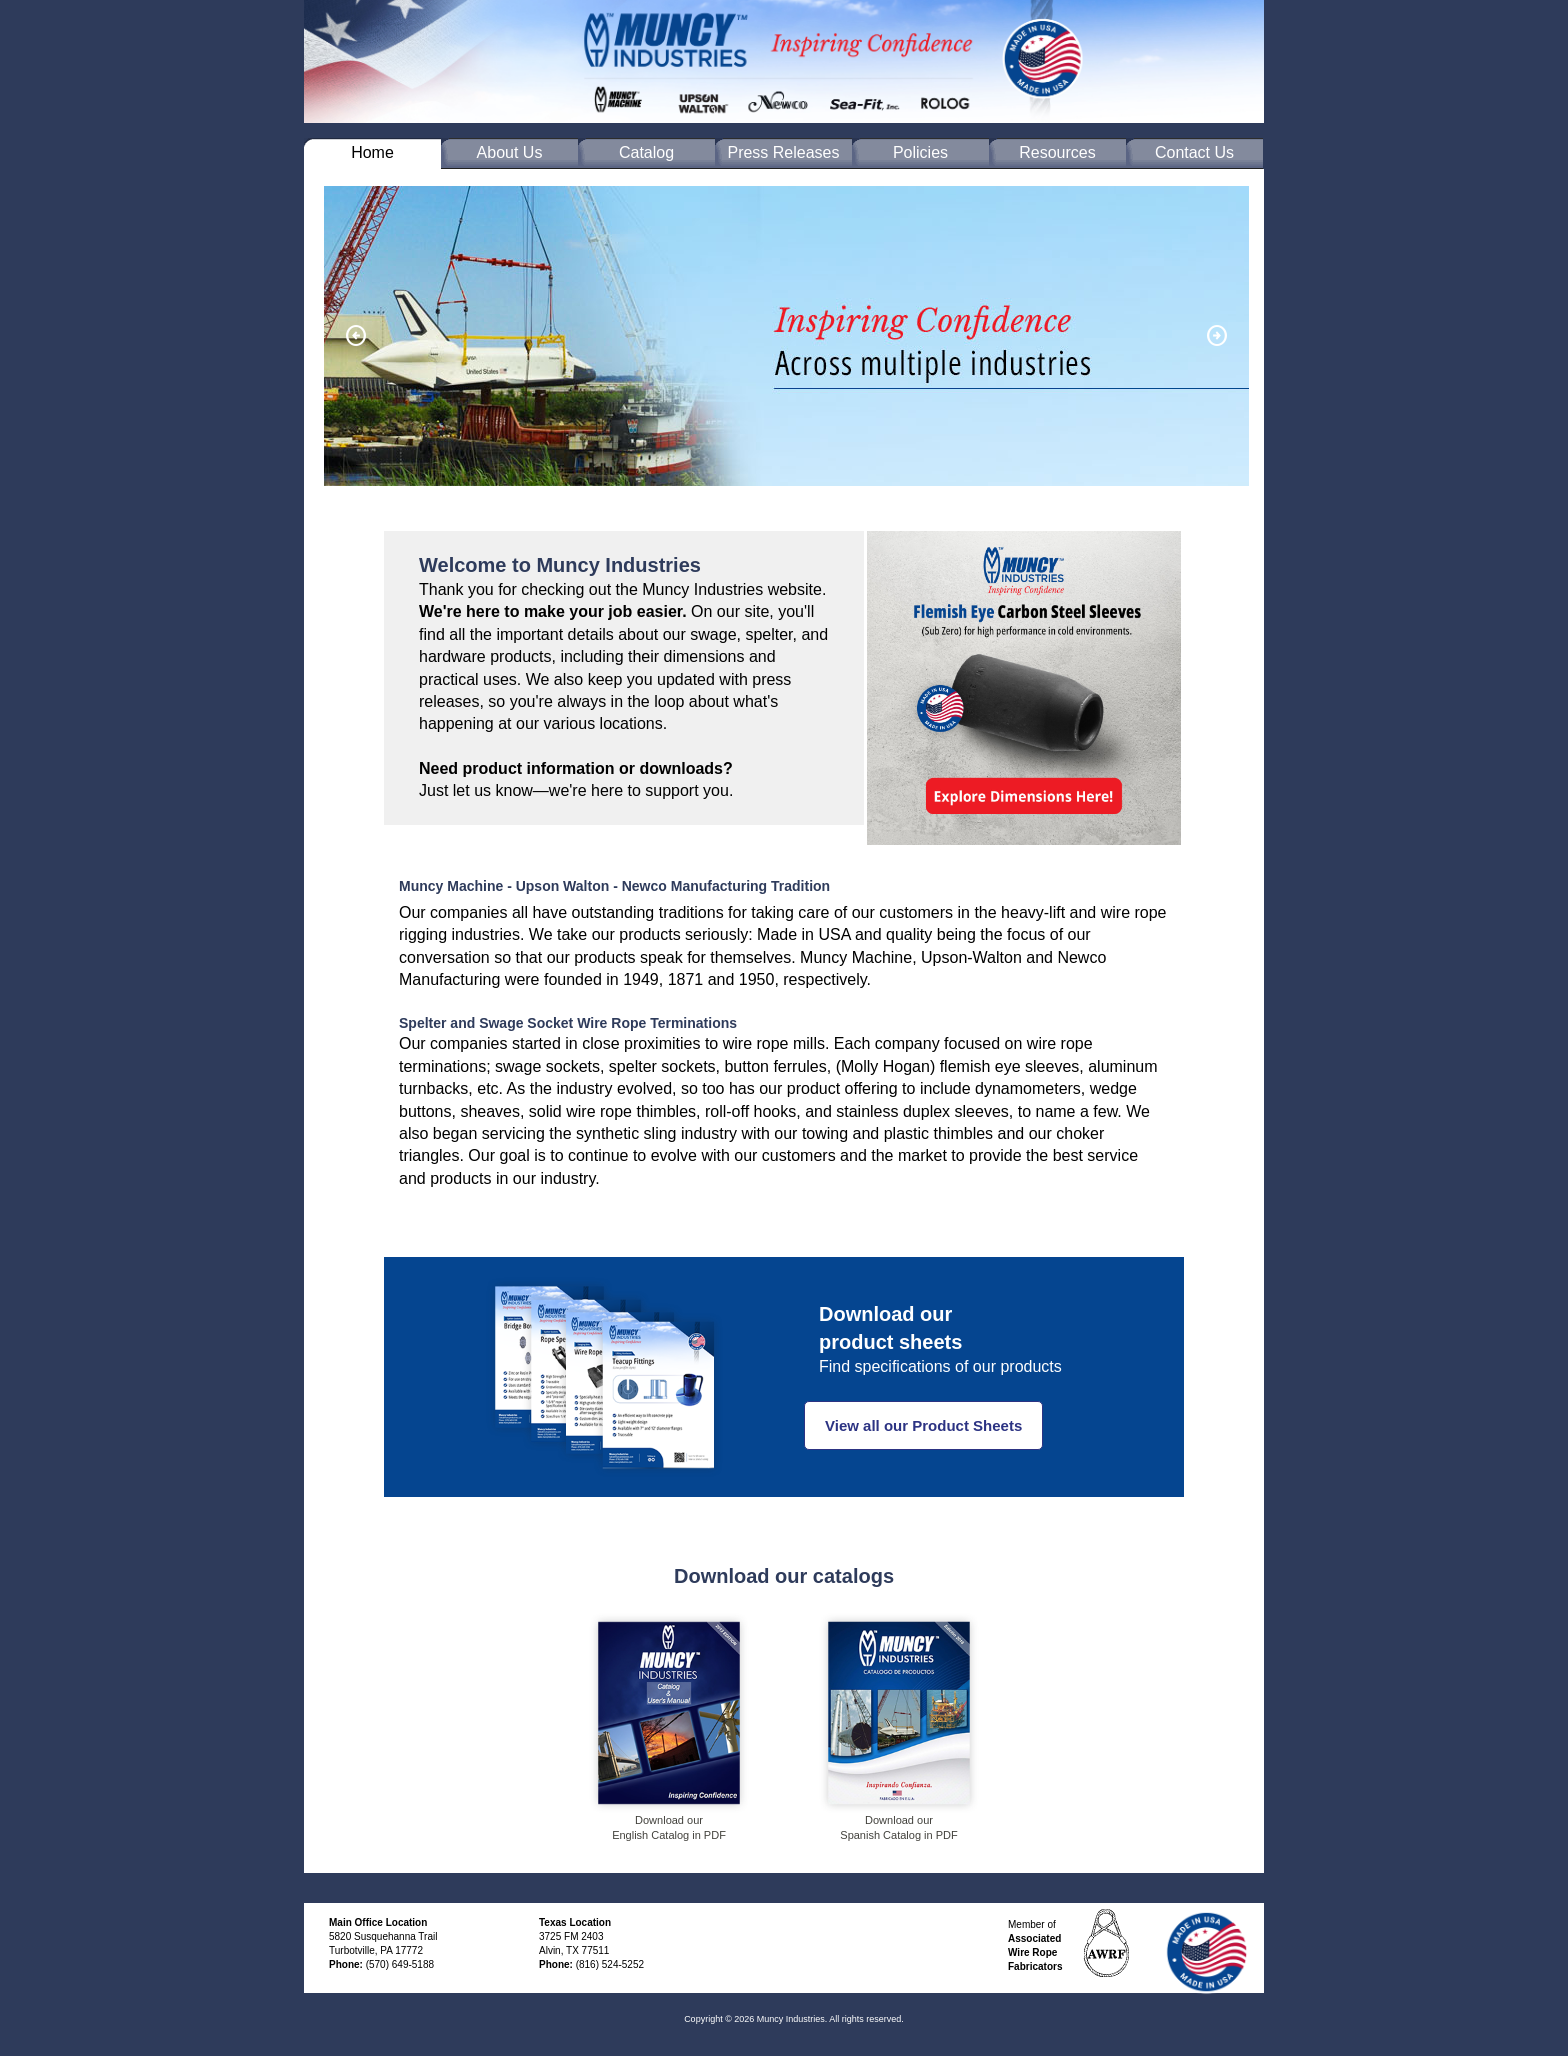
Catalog (646, 152)
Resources (1057, 152)
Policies (920, 152)
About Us (510, 152)
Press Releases (783, 152)
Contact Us (1194, 152)
